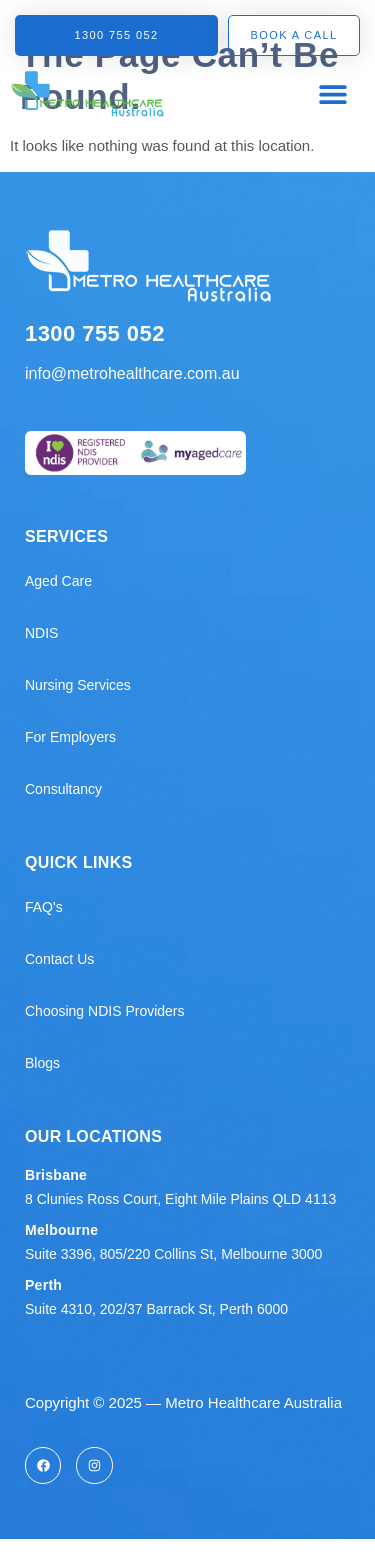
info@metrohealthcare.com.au (132, 373)
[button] (332, 93)
